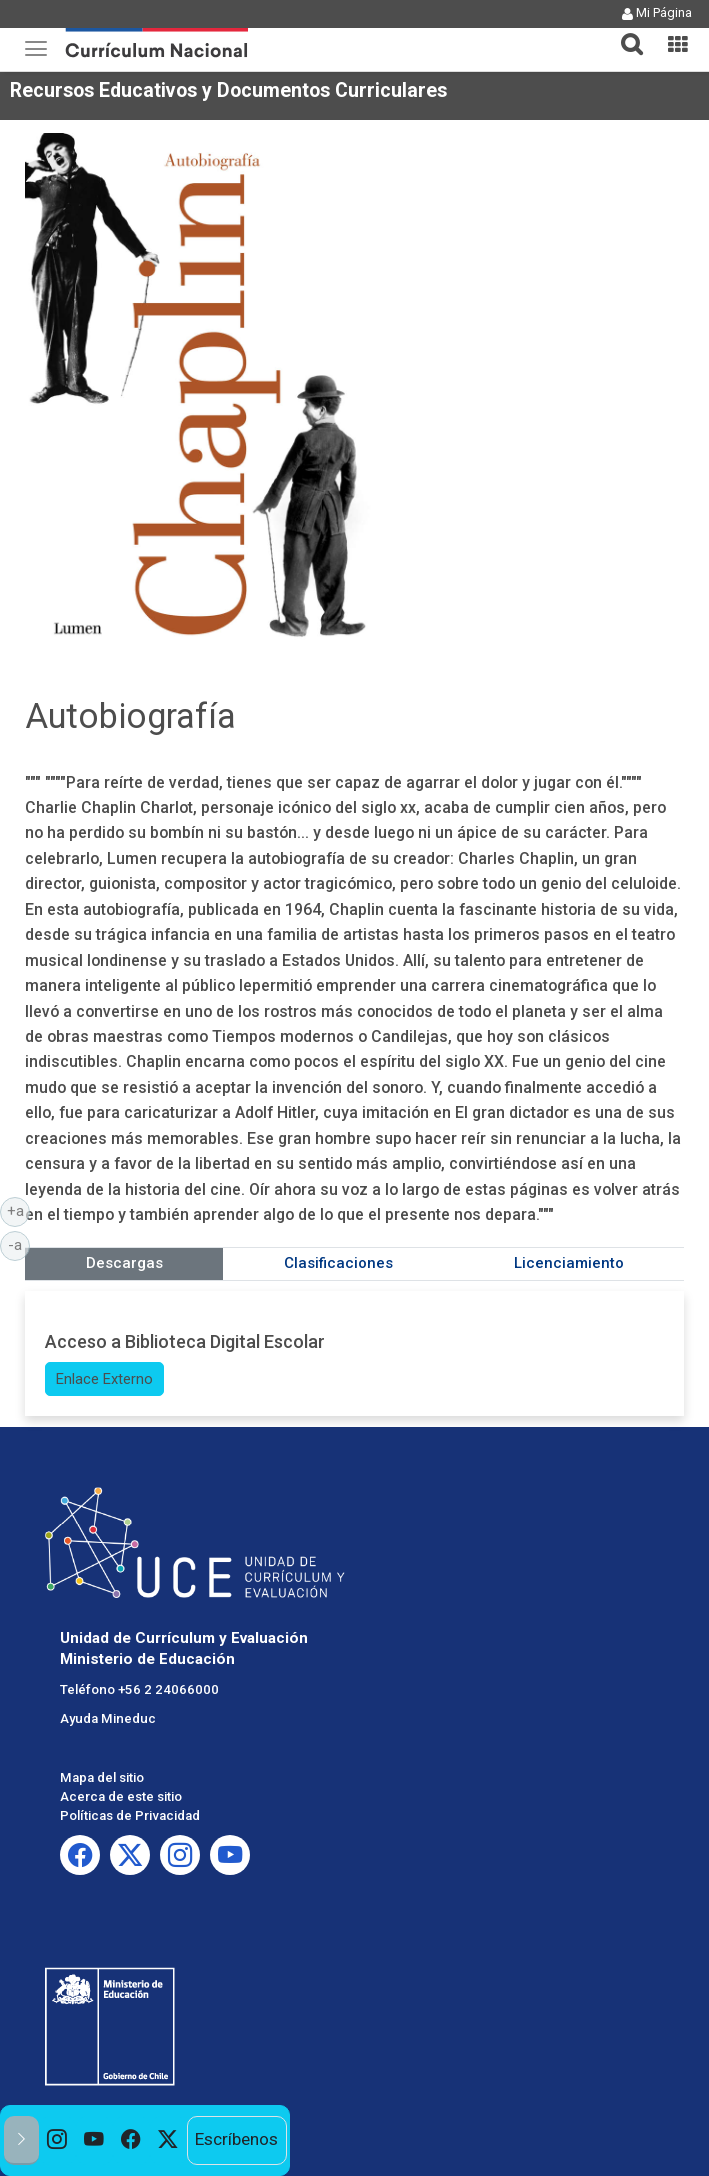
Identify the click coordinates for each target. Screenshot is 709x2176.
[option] (57, 2140)
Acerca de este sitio (121, 1796)
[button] (624, 32)
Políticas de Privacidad (130, 1815)
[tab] (624, 32)
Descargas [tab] (124, 1263)
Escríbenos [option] (236, 2139)
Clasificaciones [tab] (338, 1263)
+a (19, 1210)
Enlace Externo (104, 1379)
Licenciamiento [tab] (569, 1263)
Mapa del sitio (102, 1777)
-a (19, 1244)
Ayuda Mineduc (108, 1718)
